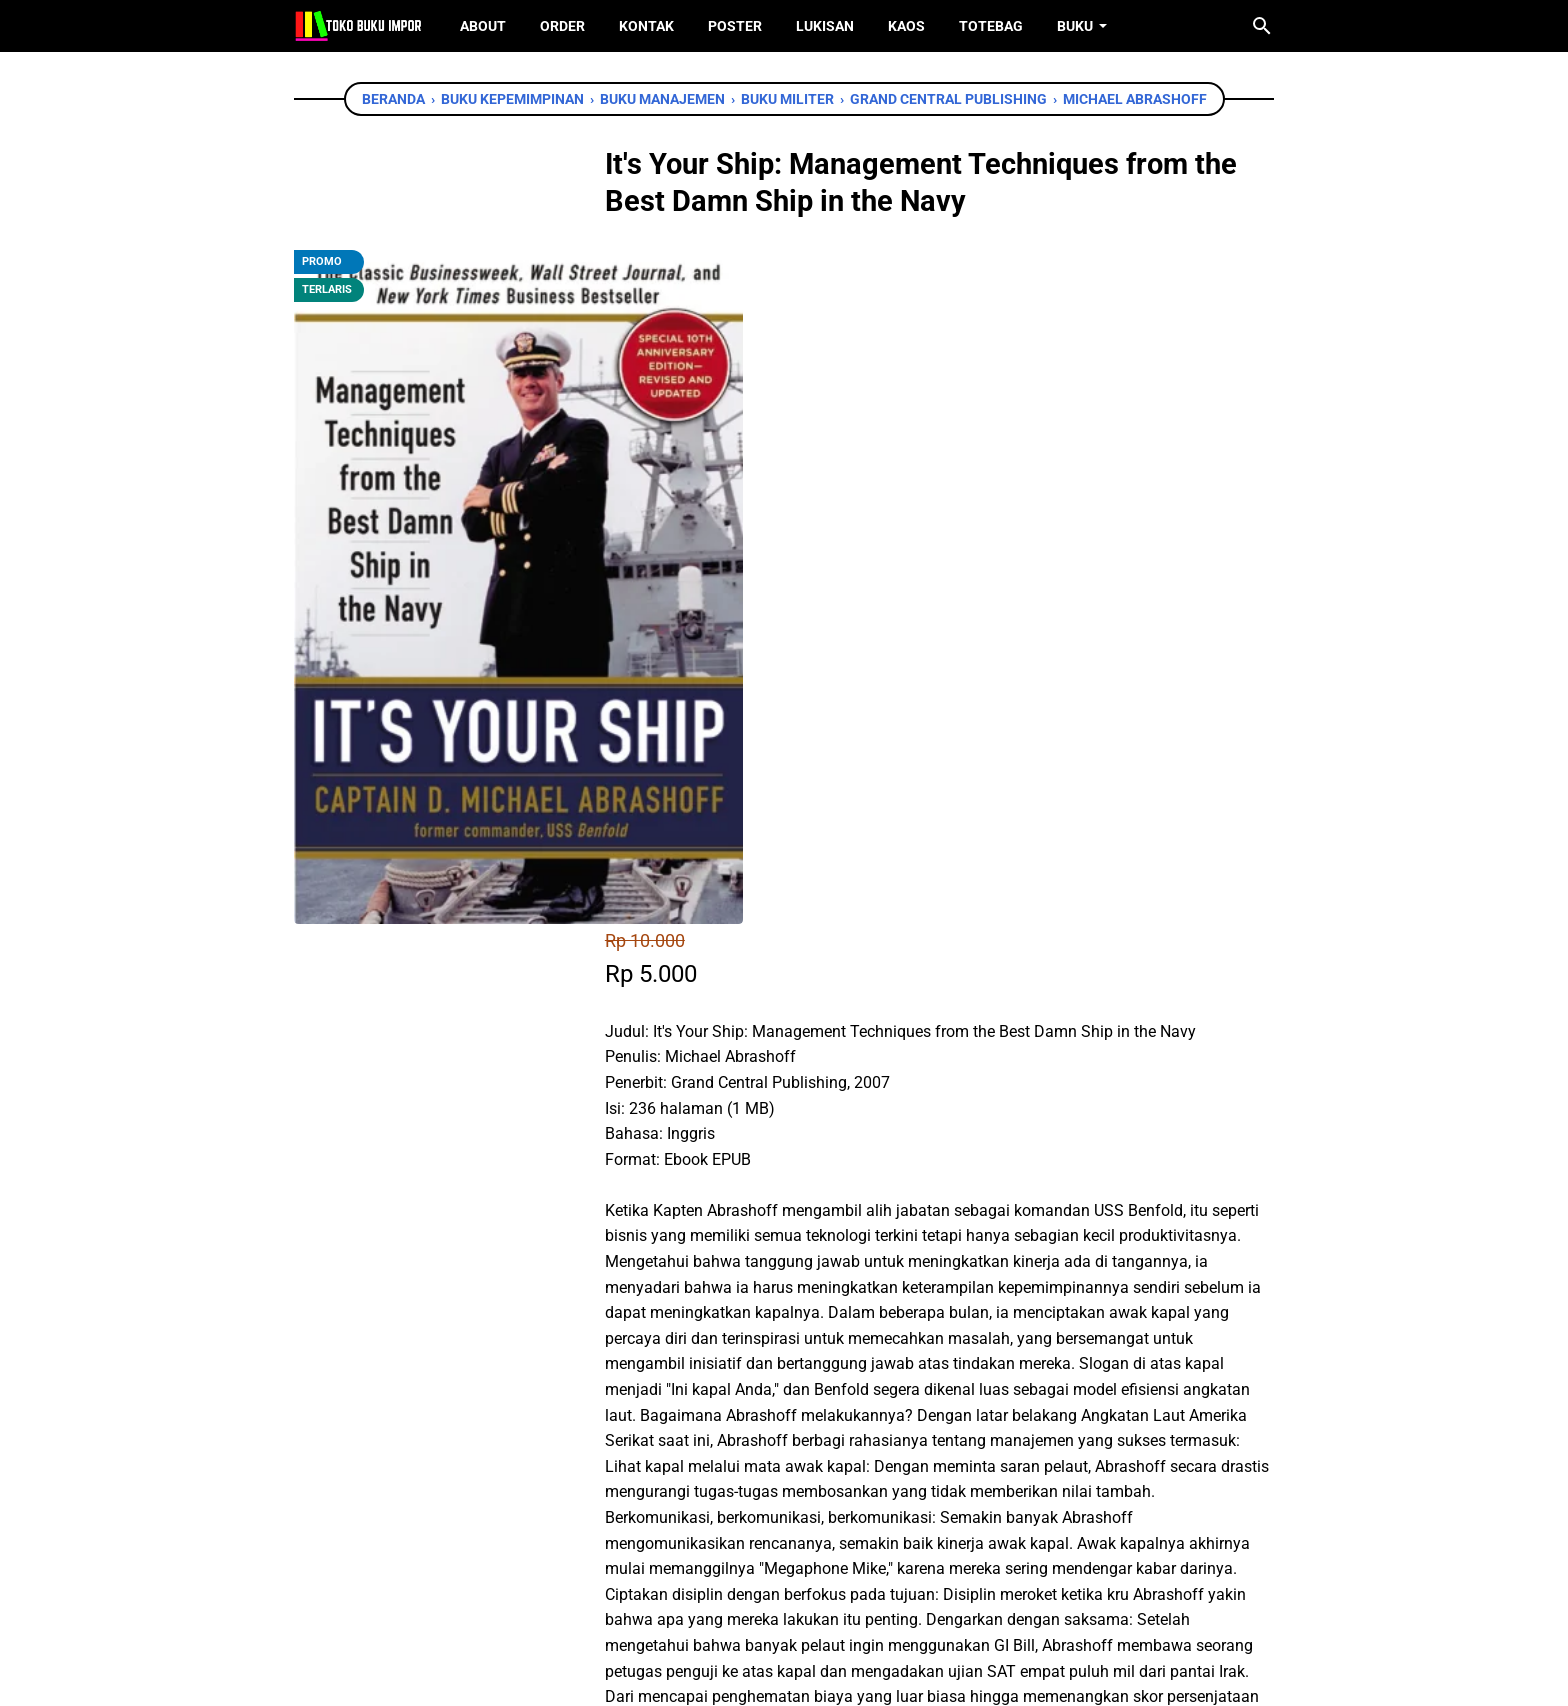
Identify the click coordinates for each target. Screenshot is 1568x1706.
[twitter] (730, 1411)
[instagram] (815, 1594)
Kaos (906, 26)
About (483, 26)
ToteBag (991, 26)
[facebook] (685, 1411)
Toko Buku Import (810, 1675)
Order (562, 26)
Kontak (646, 26)
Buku (1075, 26)
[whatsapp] (775, 1411)
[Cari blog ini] (1262, 26)
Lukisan (825, 26)
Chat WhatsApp (755, 1296)
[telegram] (820, 1411)
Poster (735, 26)
